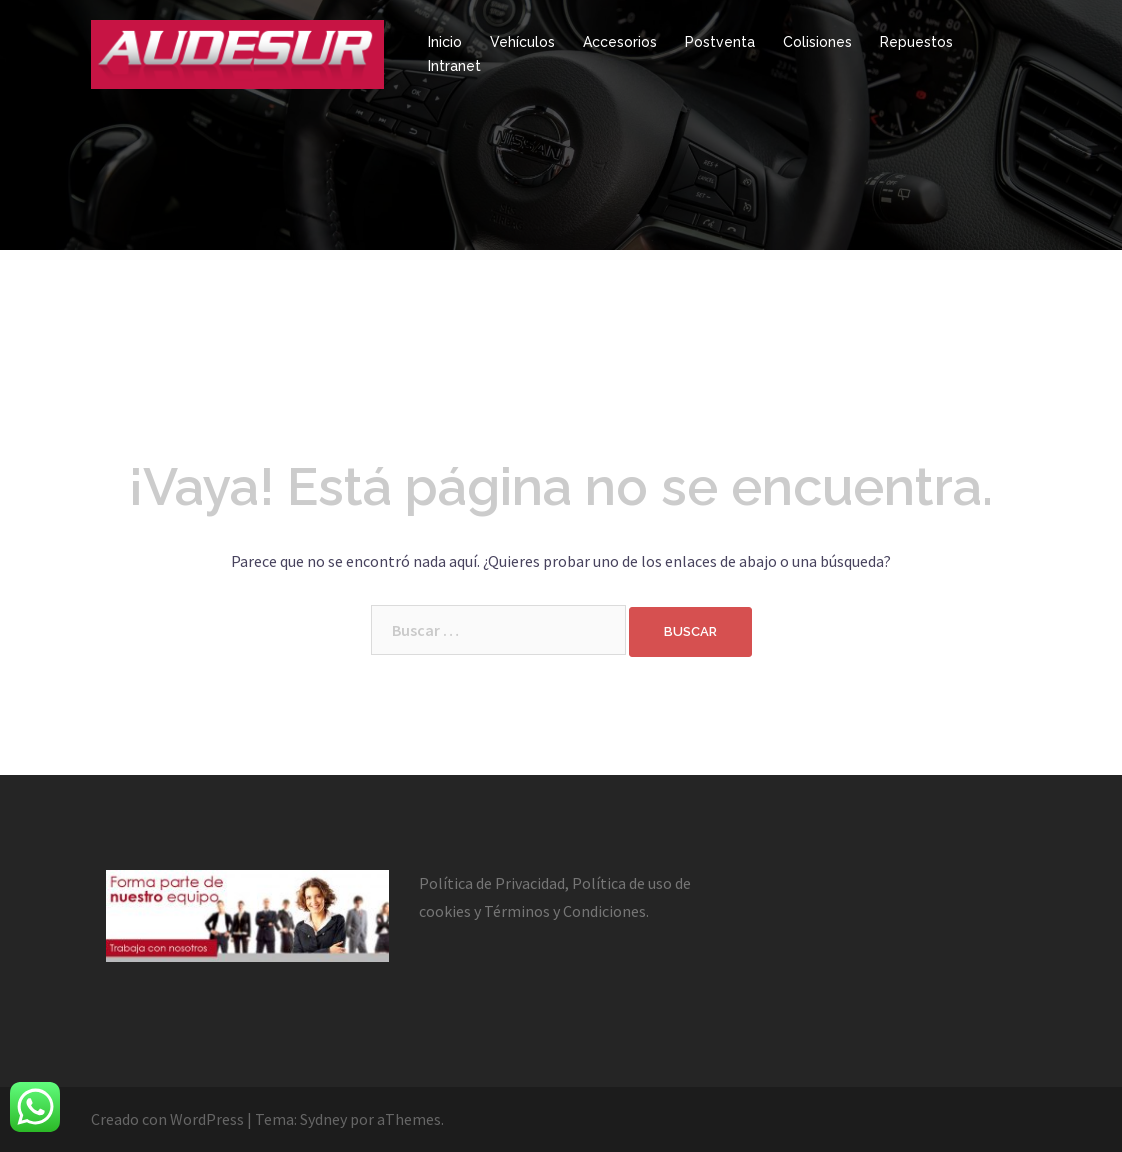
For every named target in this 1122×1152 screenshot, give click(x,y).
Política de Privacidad (492, 883)
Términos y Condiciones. (566, 911)
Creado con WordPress (167, 1119)
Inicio (445, 42)
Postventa (720, 42)
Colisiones (817, 42)
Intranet (454, 66)
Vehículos (522, 42)
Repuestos (916, 42)
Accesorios (620, 42)
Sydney (323, 1119)
